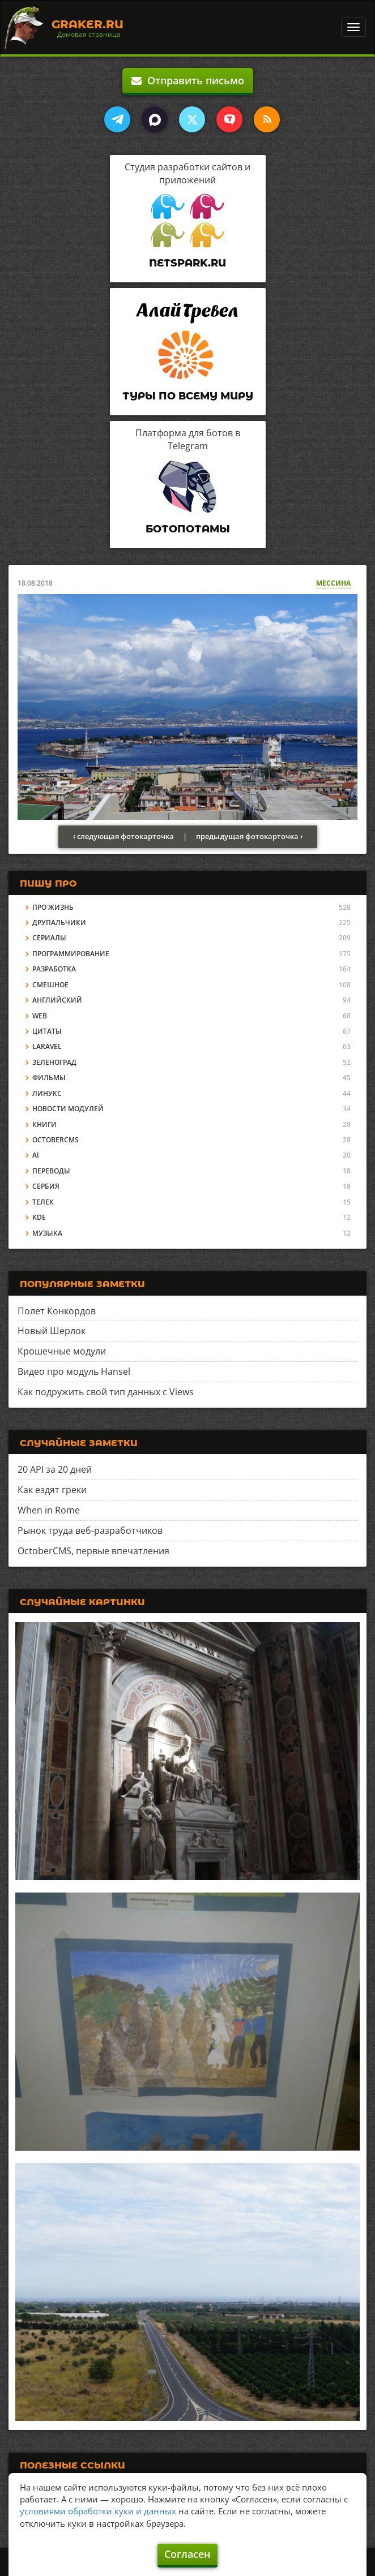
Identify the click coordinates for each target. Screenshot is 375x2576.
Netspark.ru (187, 263)
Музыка (47, 1233)
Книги (44, 1124)
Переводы (51, 1171)
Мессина (333, 583)
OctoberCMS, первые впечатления (93, 1551)
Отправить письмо (187, 80)
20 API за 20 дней (55, 1469)
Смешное (50, 985)
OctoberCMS (55, 1140)
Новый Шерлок (52, 1330)
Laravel (47, 1046)
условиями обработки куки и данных (98, 2511)
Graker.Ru (87, 24)
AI (35, 1155)
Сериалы (49, 938)
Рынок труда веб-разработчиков (90, 1530)
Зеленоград (54, 1062)
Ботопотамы (188, 529)
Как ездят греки (52, 1489)
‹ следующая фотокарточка (123, 836)
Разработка (54, 969)
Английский (57, 1000)
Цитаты (47, 1031)
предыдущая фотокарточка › (249, 836)
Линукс (47, 1093)
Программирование (70, 953)
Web (39, 1016)
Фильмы (49, 1077)
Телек (43, 1202)
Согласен (187, 2554)
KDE (39, 1217)
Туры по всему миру (187, 396)
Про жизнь (53, 907)
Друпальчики (59, 922)
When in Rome (49, 1510)
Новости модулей (68, 1108)
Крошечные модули (62, 1351)
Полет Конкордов (57, 1311)
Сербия (45, 1186)
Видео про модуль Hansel (74, 1371)
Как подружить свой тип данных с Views (106, 1392)
